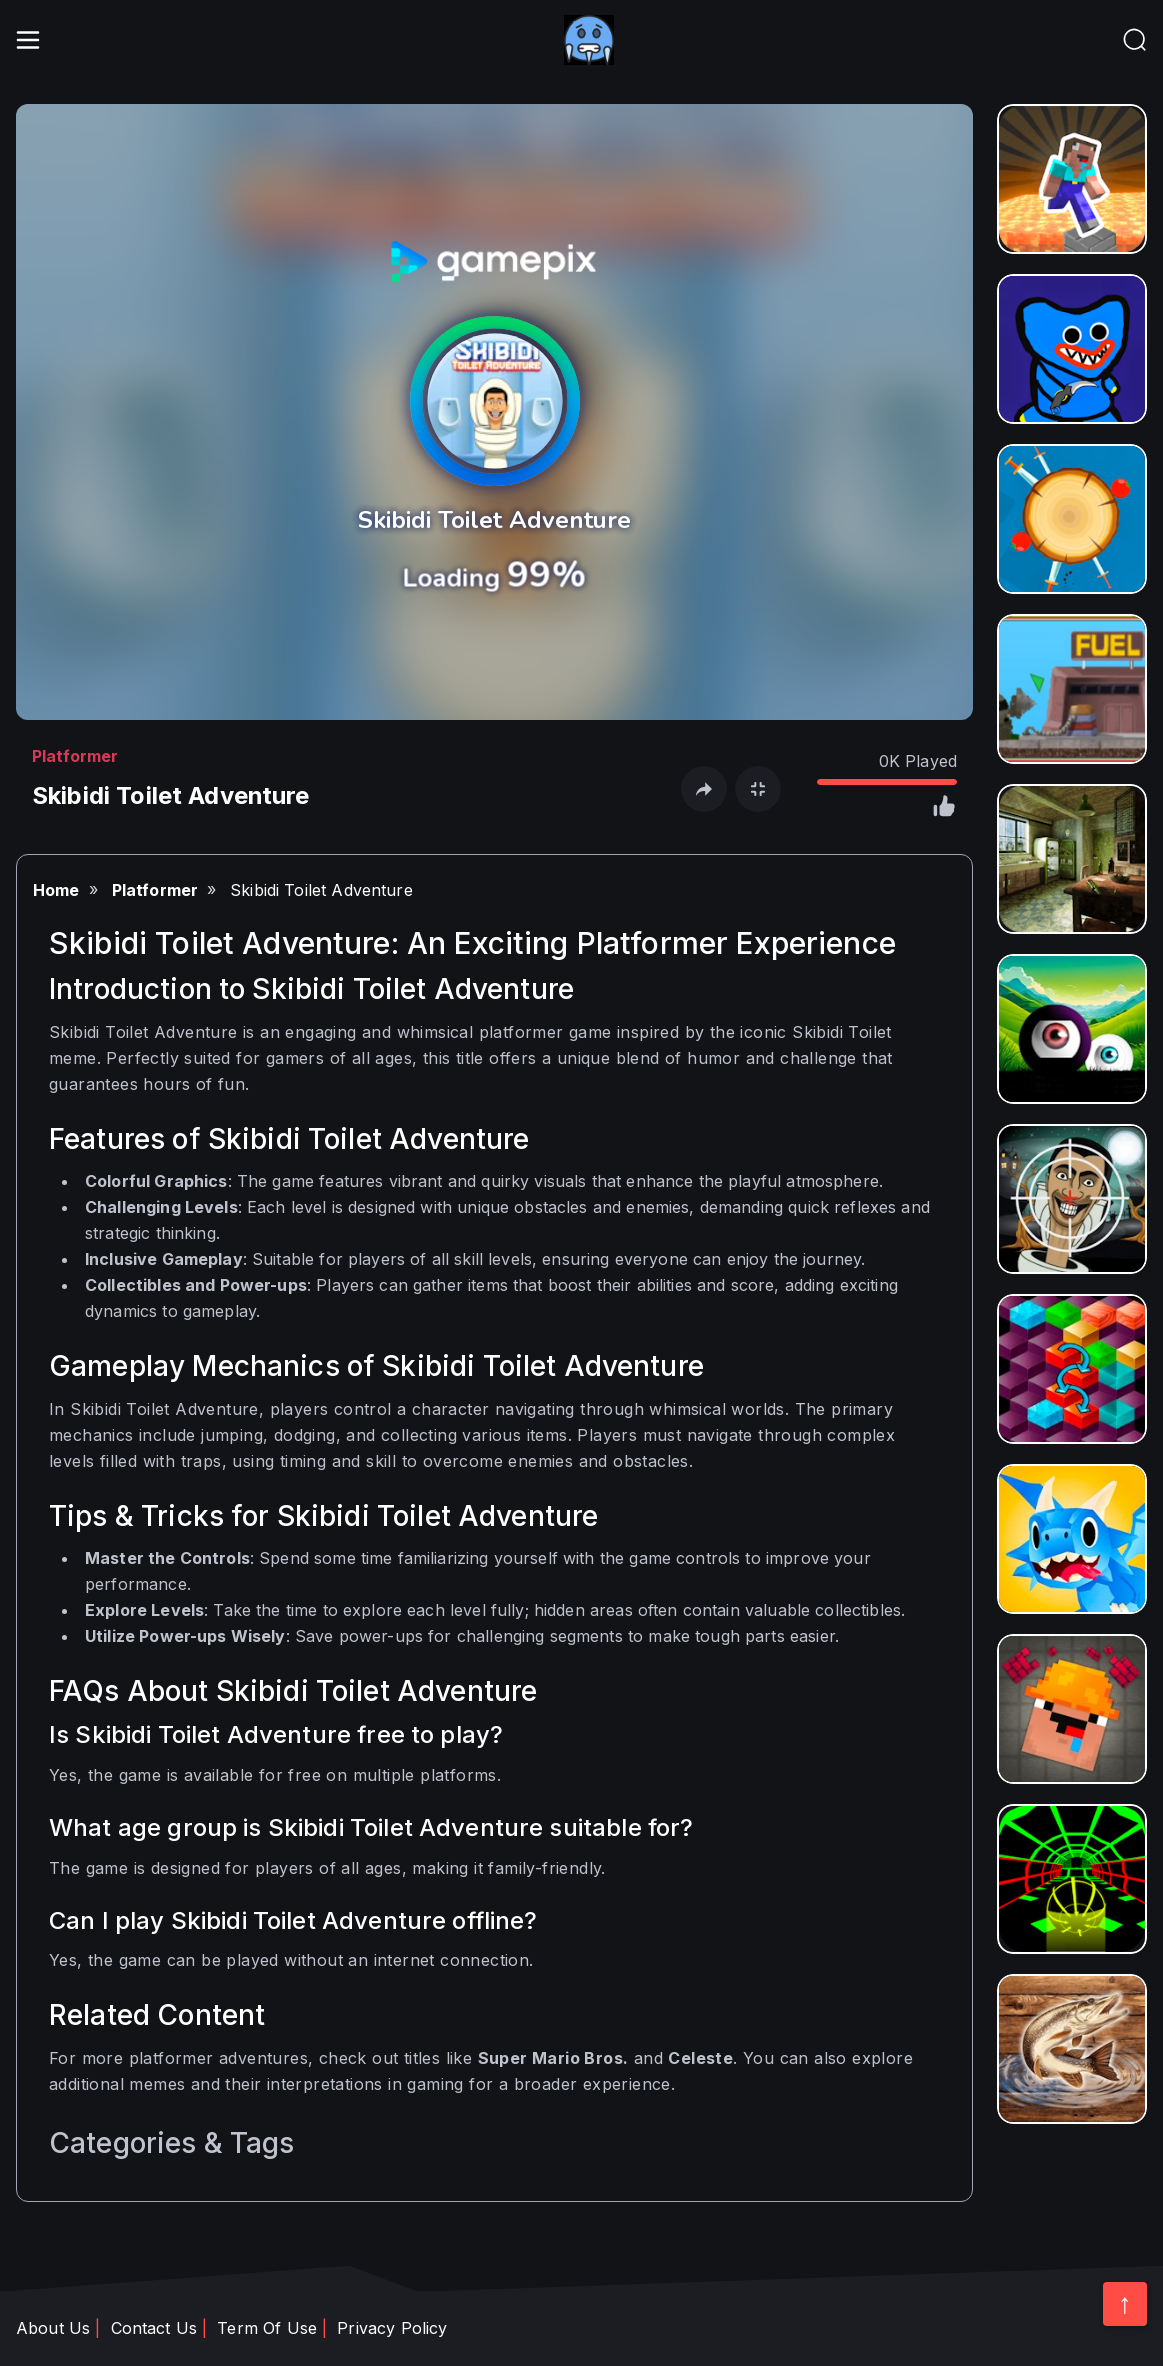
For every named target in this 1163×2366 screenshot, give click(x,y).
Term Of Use (267, 2328)
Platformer (75, 756)
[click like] (943, 809)
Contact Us (154, 2328)
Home (56, 890)
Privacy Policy (392, 2328)
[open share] (704, 789)
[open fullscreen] (758, 789)
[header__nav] (1135, 40)
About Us (53, 2328)
